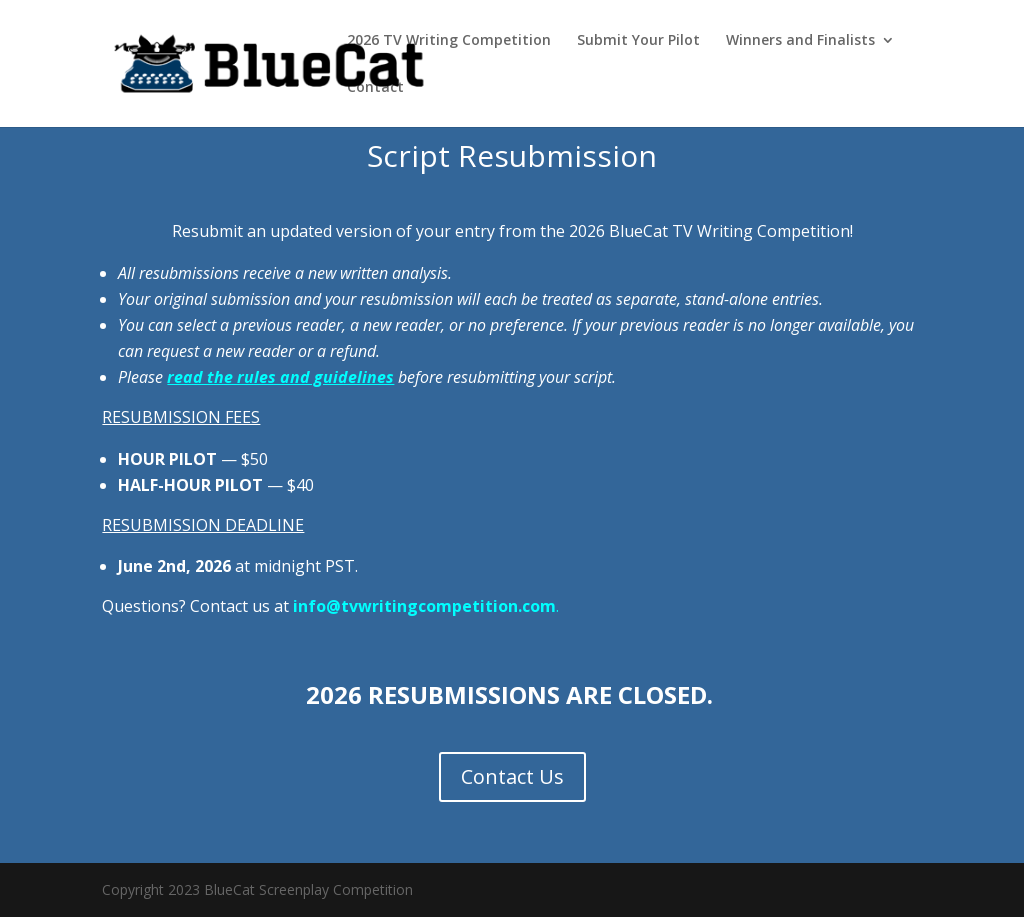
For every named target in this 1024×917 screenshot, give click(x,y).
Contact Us (512, 776)
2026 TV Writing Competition (449, 41)
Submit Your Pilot (638, 41)
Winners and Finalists (800, 41)
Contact (375, 88)
